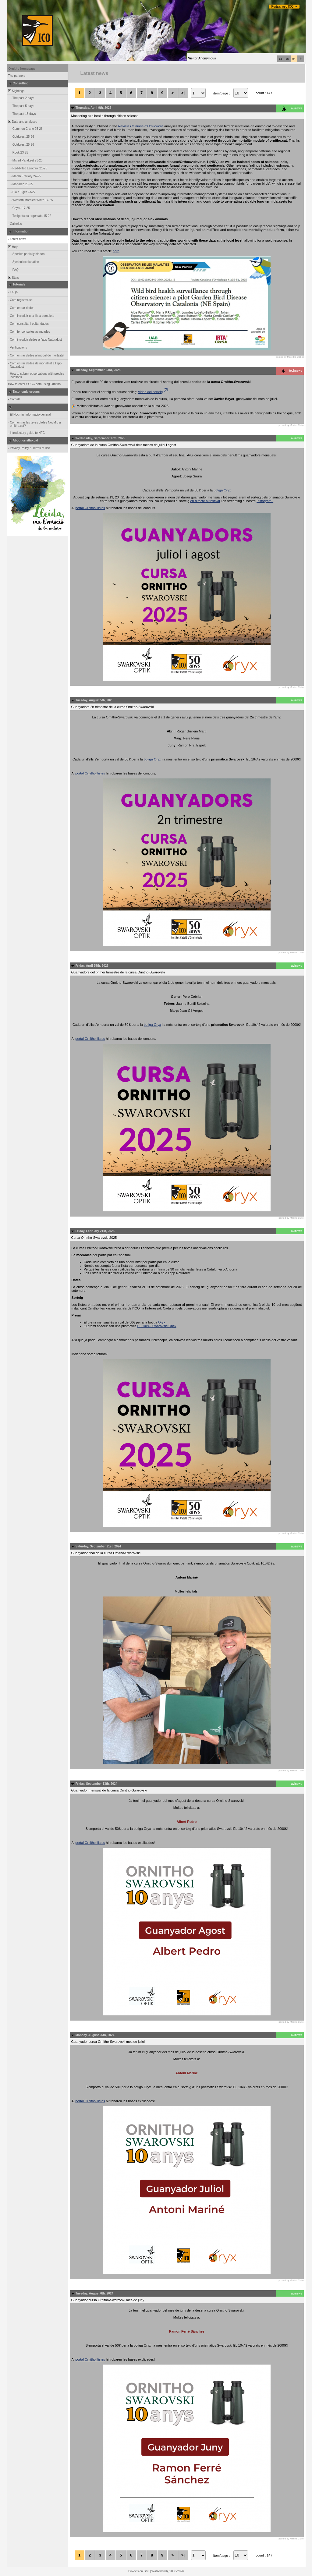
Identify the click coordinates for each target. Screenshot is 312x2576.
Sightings (16, 91)
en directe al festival (205, 501)
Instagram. (265, 501)
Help (13, 247)
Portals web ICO (282, 6)
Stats (13, 277)
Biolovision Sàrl (138, 2571)
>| (183, 92)
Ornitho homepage (22, 68)
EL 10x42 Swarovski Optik (156, 1326)
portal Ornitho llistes (90, 508)
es (287, 58)
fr (301, 58)
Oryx (161, 1322)
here (116, 251)
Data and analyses (22, 121)
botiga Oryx (222, 490)
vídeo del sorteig (153, 392)
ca (280, 58)
